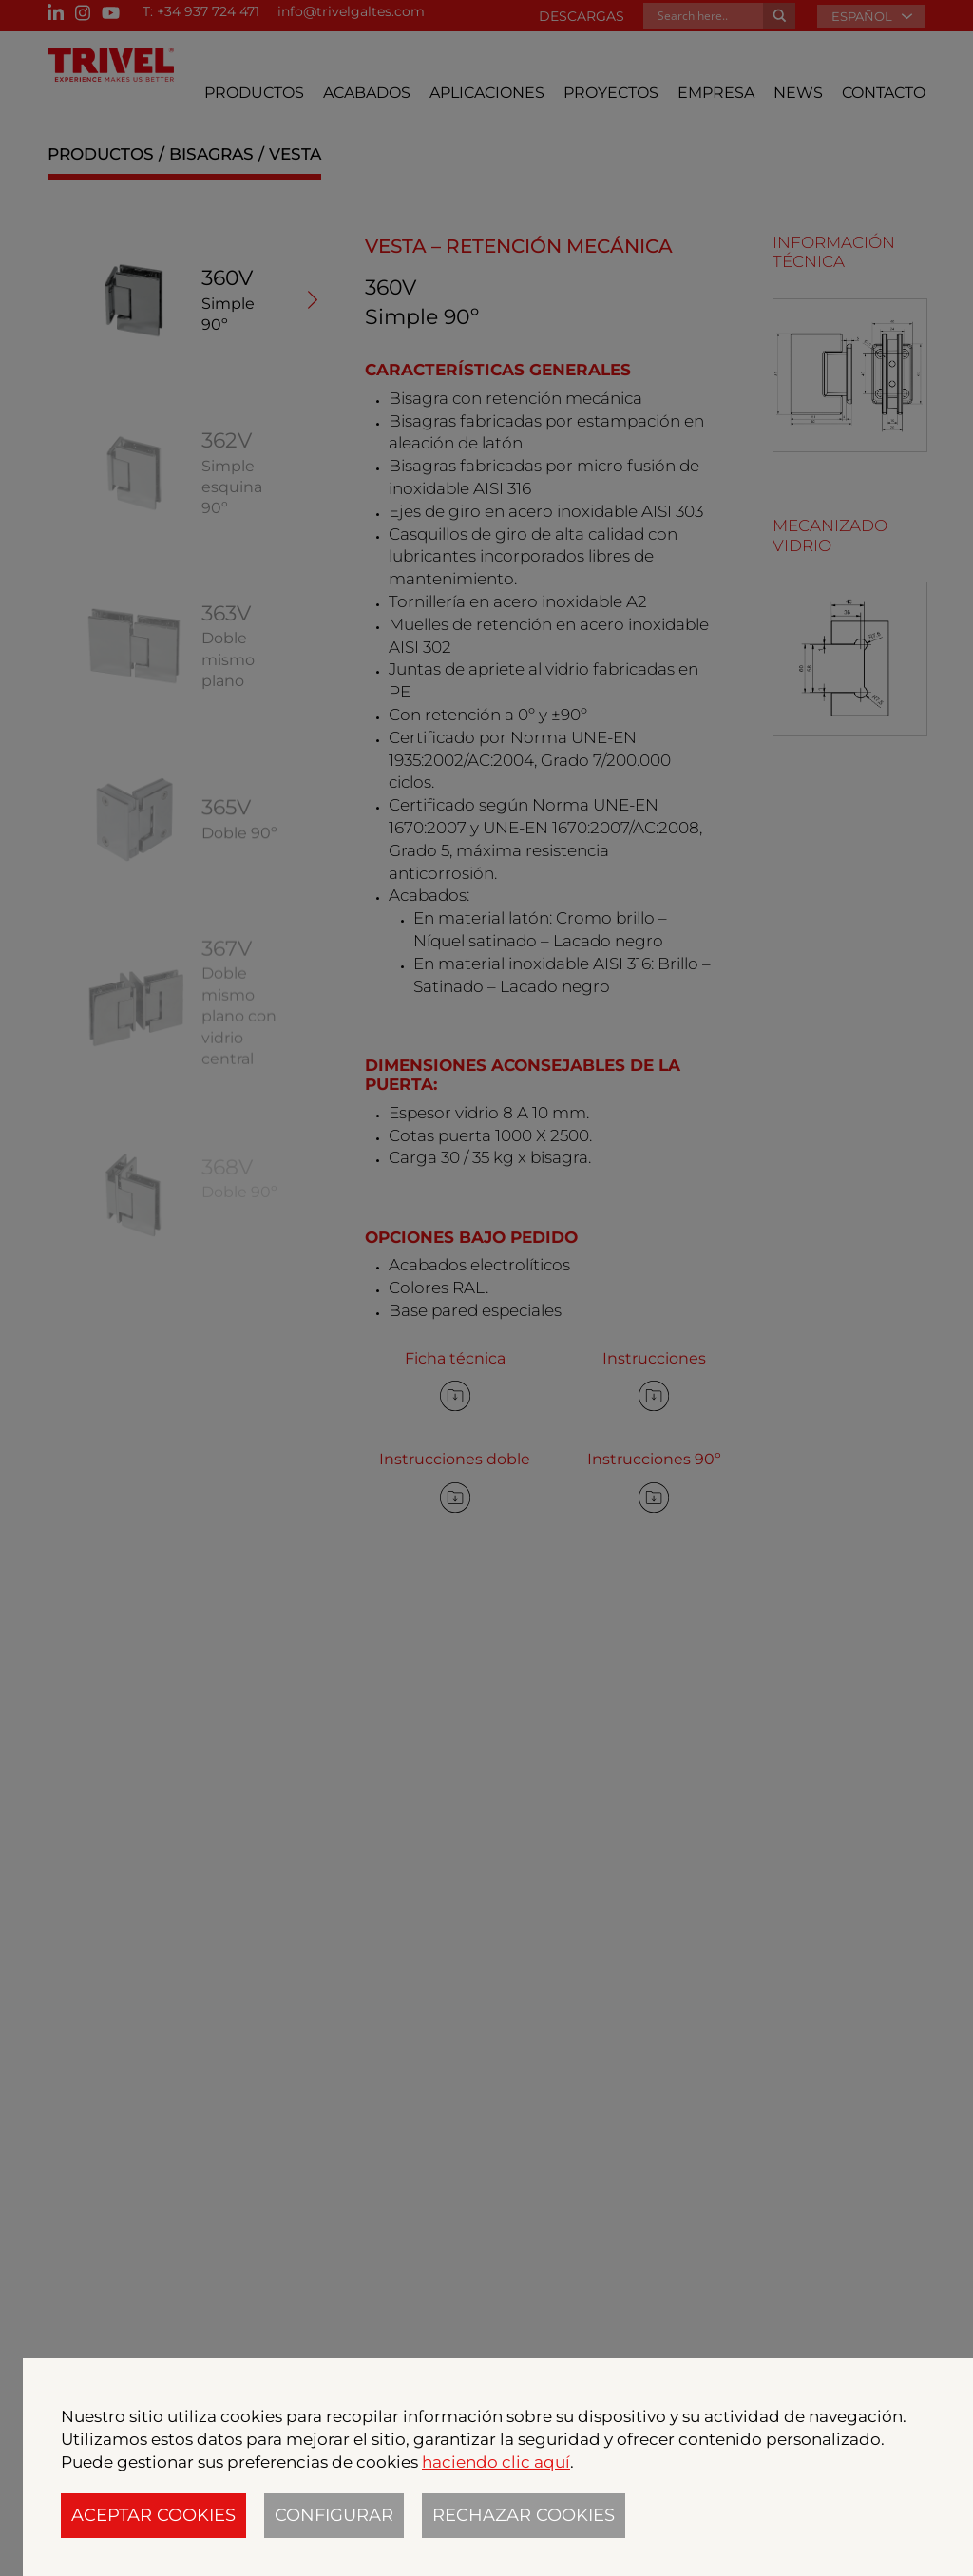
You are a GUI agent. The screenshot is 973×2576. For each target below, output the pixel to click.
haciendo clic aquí (496, 2461)
